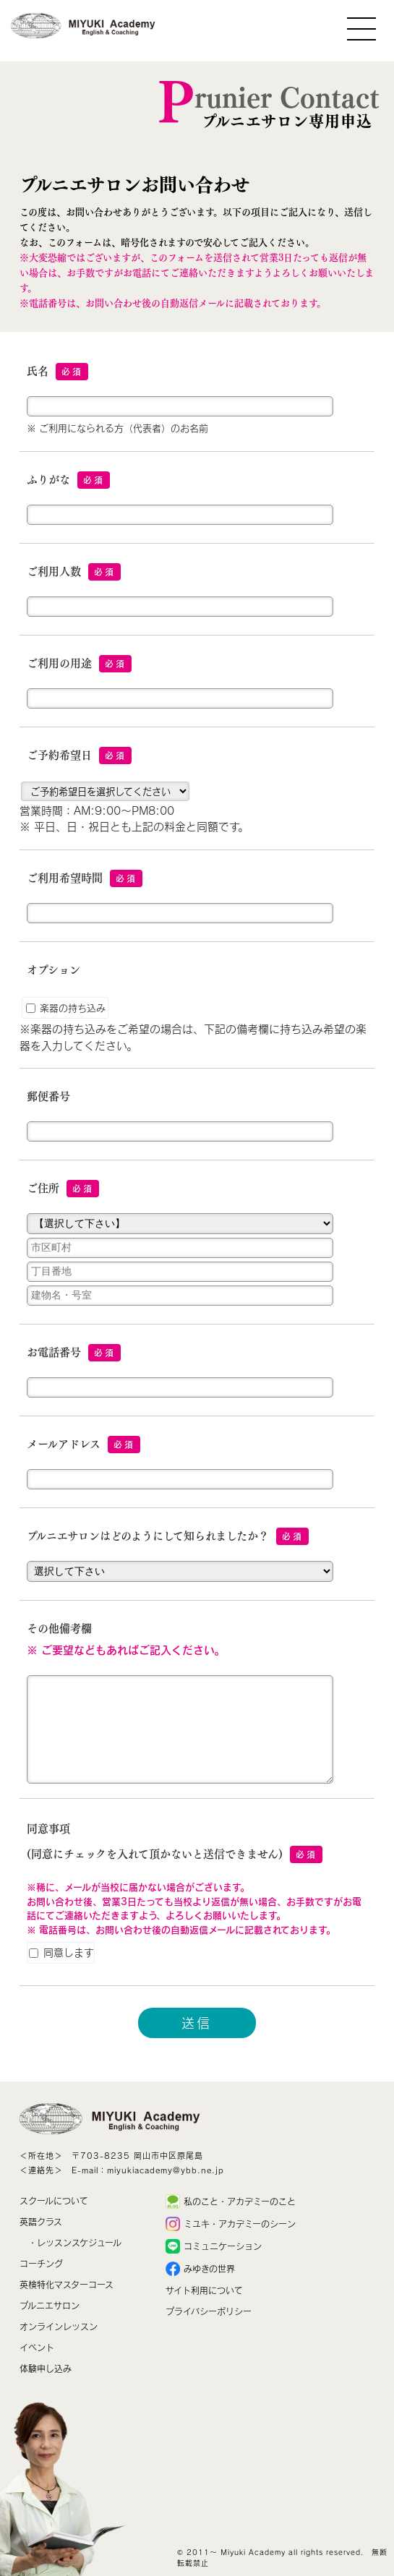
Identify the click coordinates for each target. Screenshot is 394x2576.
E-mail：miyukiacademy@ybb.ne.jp (148, 2170)
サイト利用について (204, 2290)
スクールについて (54, 2201)
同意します (61, 1952)
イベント (37, 2347)
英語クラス (41, 2222)
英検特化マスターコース (67, 2285)
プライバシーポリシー (209, 2311)
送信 (197, 2023)
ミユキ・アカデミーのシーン (240, 2224)
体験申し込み (46, 2368)
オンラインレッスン (59, 2327)
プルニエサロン (50, 2306)
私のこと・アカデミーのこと (240, 2201)
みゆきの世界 (209, 2269)
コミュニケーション (223, 2246)
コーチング (41, 2264)
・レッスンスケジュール (74, 2243)
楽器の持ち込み (66, 1008)
